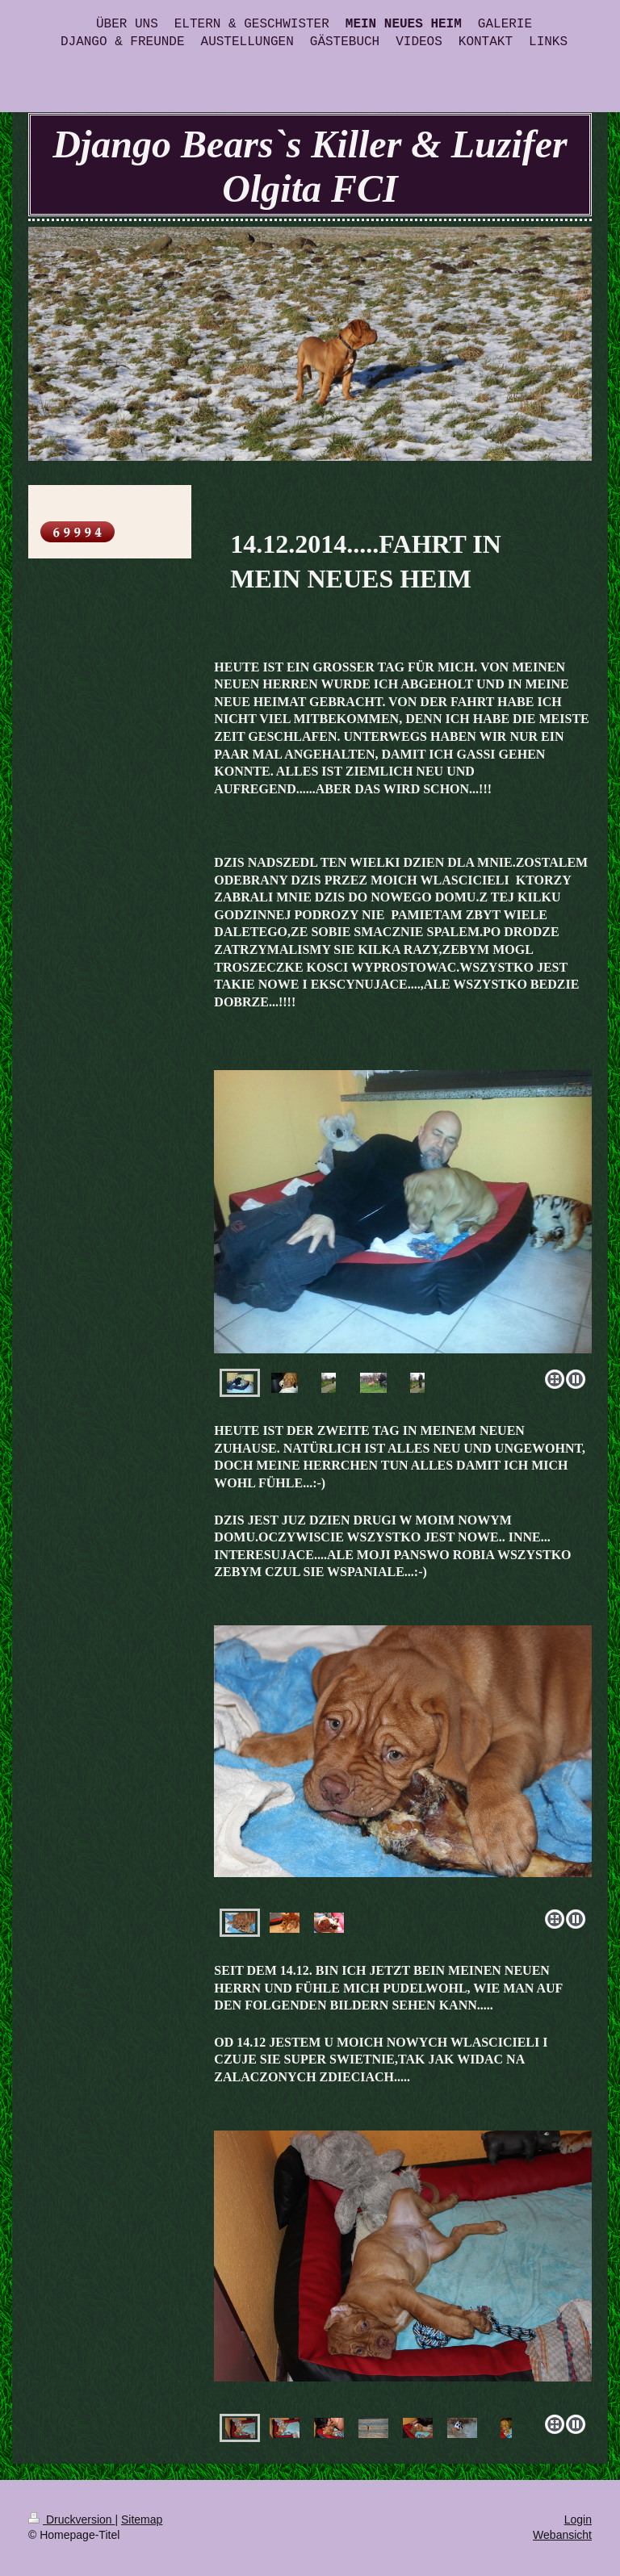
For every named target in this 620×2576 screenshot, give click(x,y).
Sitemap (141, 2519)
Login (578, 2519)
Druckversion (71, 2519)
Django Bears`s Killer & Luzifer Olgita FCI (309, 166)
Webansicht (562, 2534)
